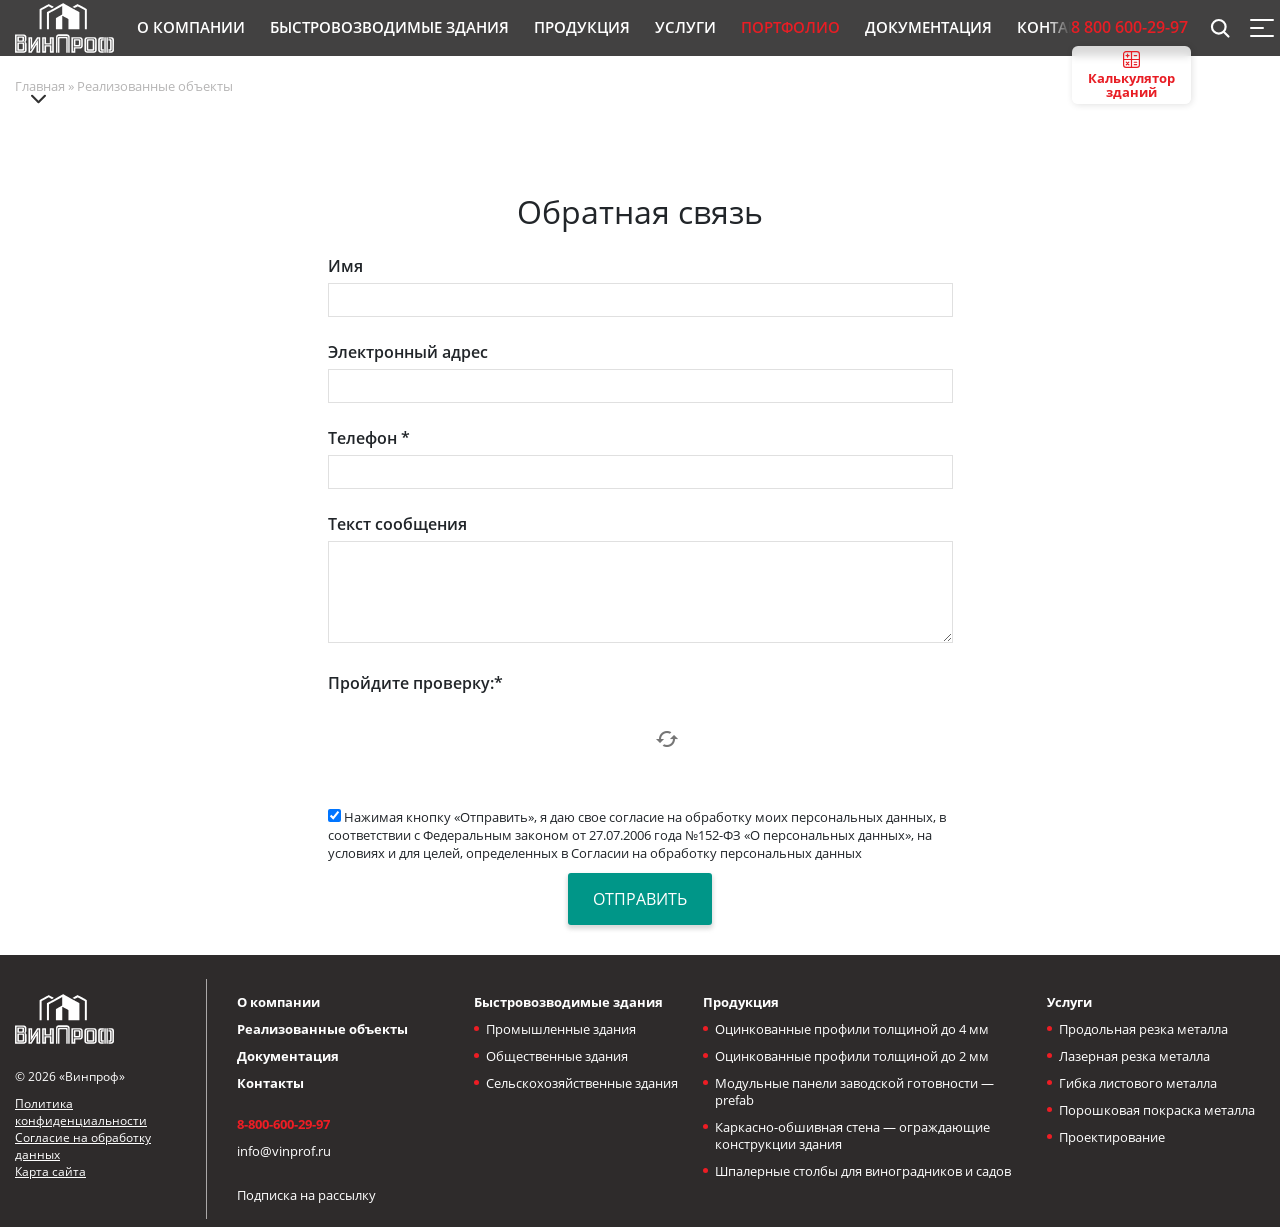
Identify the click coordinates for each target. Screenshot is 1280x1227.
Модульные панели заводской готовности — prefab (854, 1091)
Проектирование (1112, 1137)
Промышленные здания (561, 1029)
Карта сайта (50, 1171)
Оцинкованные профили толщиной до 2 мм (852, 1056)
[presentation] (480, 739)
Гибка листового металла (1138, 1083)
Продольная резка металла (1143, 1029)
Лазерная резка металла (1134, 1056)
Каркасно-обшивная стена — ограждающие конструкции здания (852, 1135)
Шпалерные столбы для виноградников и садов (863, 1171)
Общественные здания (557, 1056)
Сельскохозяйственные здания (582, 1083)
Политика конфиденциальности (81, 1112)
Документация (288, 1056)
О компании (278, 1002)
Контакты (270, 1083)
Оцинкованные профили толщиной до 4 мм (852, 1029)
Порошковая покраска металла (1157, 1110)
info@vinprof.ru (284, 1151)
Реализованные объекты (322, 1029)
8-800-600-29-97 (283, 1124)
